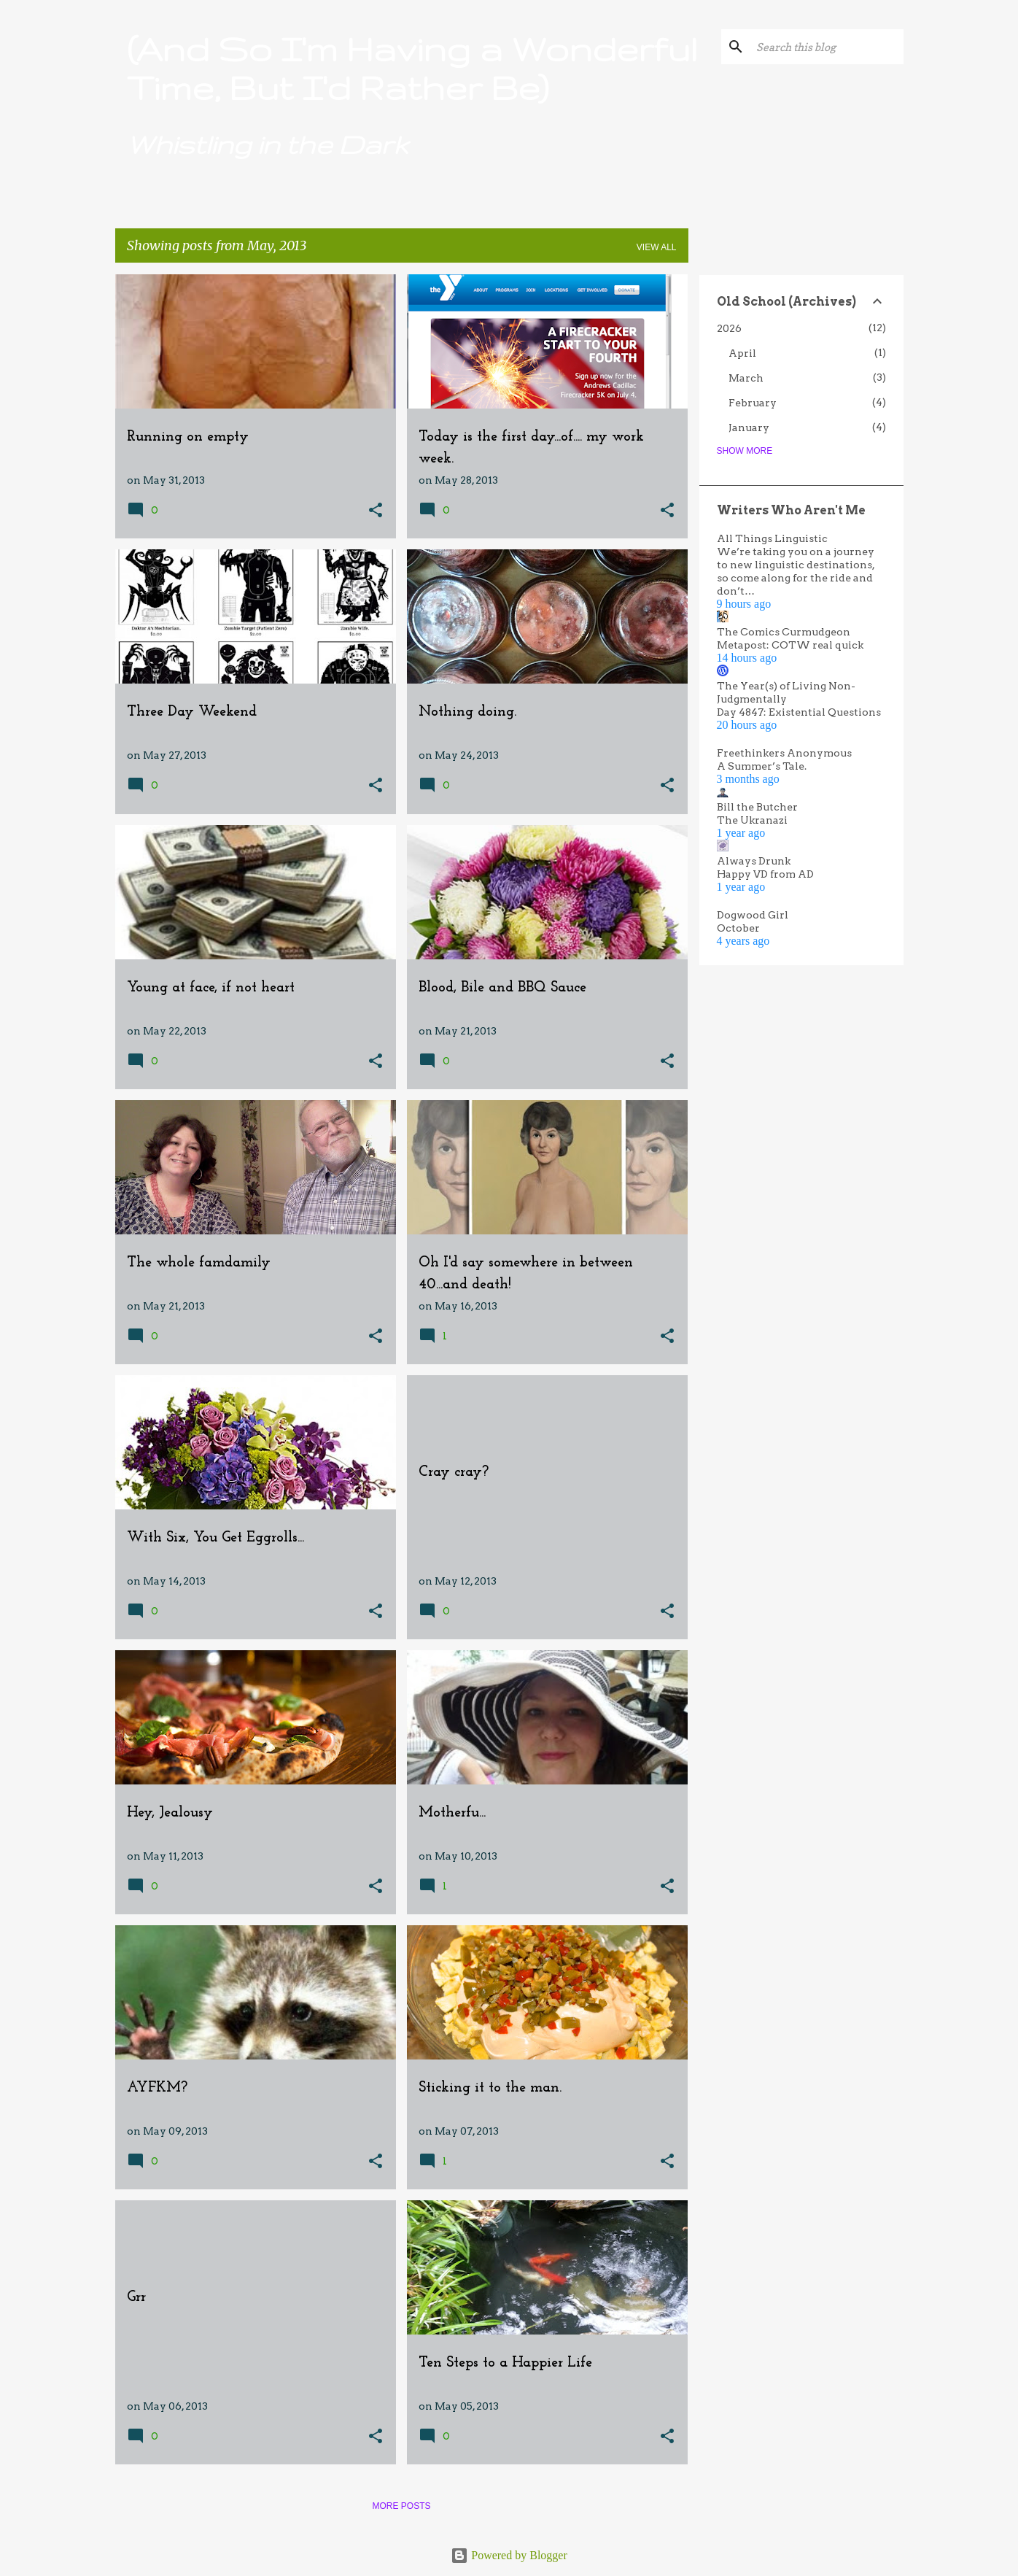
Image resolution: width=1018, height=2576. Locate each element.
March (746, 378)
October (738, 928)
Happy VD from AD (765, 874)
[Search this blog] (827, 46)
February (752, 403)
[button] (375, 511)
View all (657, 247)
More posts (401, 2506)
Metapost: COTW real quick (790, 645)
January (748, 427)
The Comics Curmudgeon (783, 632)
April (742, 353)
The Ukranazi (752, 820)
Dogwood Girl (752, 915)
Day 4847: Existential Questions (799, 712)
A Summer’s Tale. (762, 766)
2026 (729, 328)
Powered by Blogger (509, 2555)
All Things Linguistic (772, 538)
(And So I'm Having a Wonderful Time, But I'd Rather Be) (412, 68)
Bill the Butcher (757, 807)
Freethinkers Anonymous (784, 753)
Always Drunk (753, 861)
